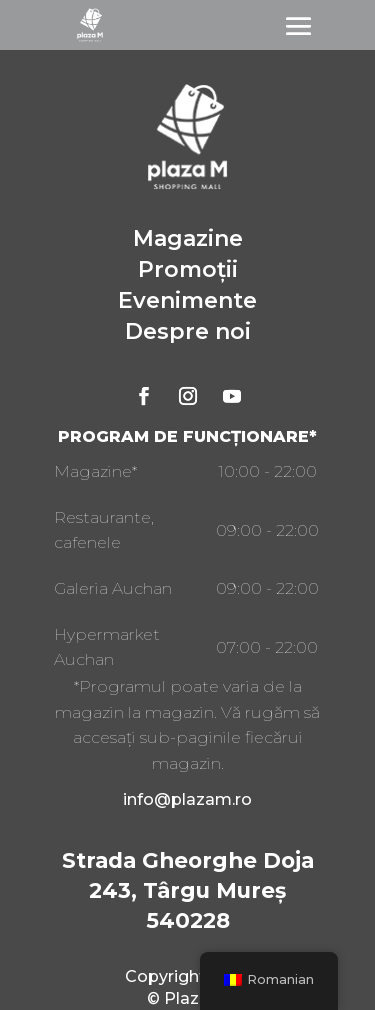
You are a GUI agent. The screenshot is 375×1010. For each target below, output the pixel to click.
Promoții (188, 269)
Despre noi (188, 331)
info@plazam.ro (187, 799)
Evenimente (187, 300)
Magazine (188, 238)
